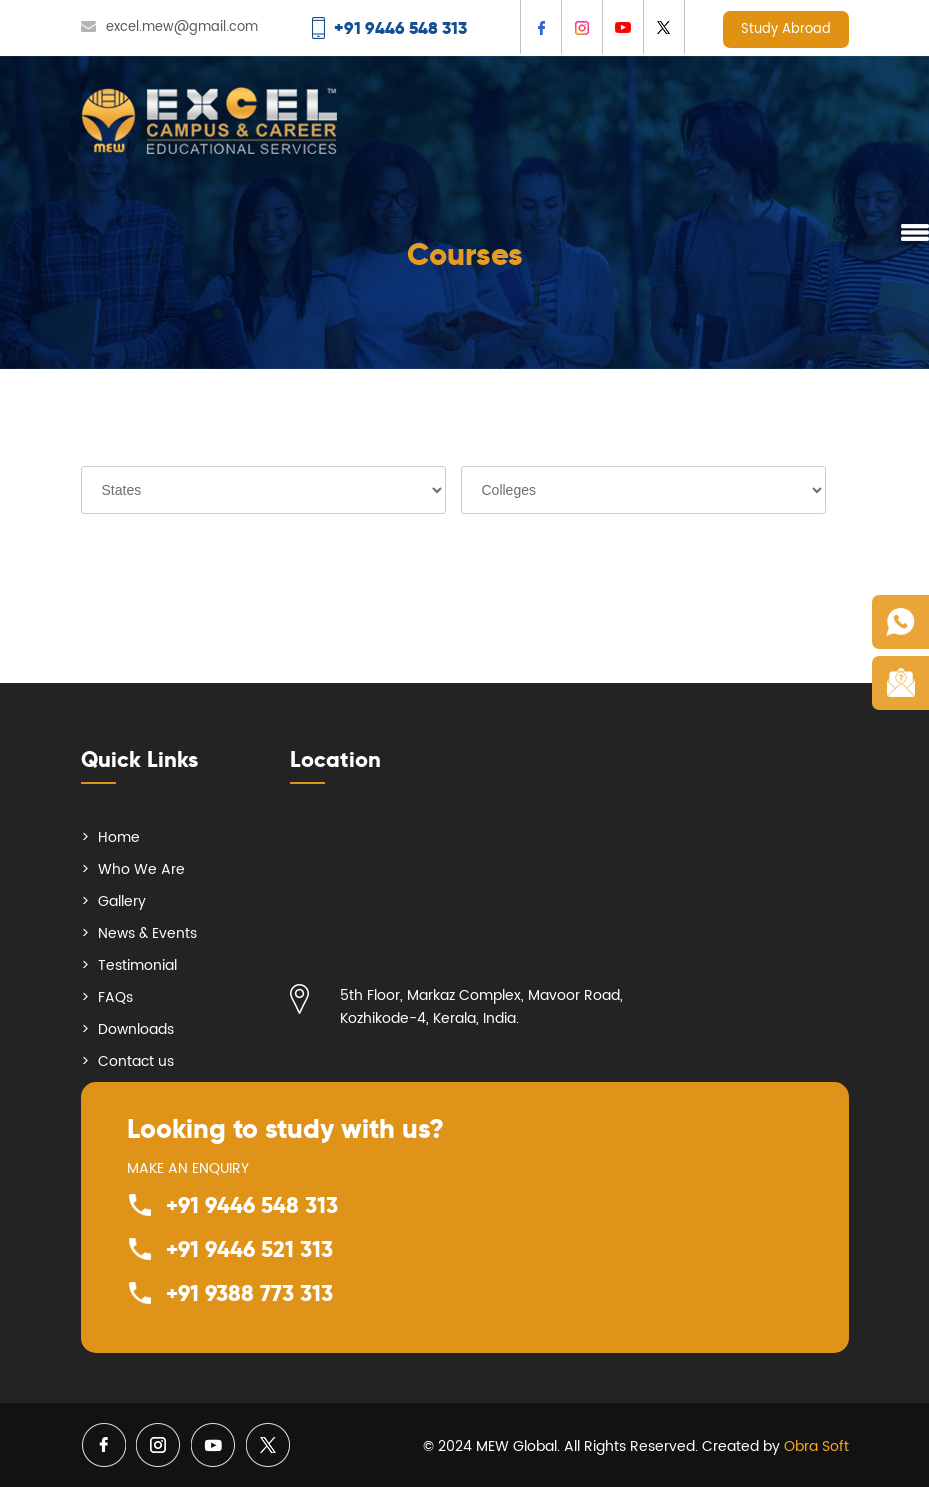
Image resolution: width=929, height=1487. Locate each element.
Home (119, 837)
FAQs (115, 997)
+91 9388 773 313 (249, 1293)
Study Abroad (786, 29)
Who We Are (141, 869)
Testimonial (137, 965)
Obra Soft (816, 1446)
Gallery (122, 901)
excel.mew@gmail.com (182, 27)
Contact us (136, 1061)
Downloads (136, 1029)
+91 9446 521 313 (249, 1249)
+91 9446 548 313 (252, 1205)
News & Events (147, 933)
